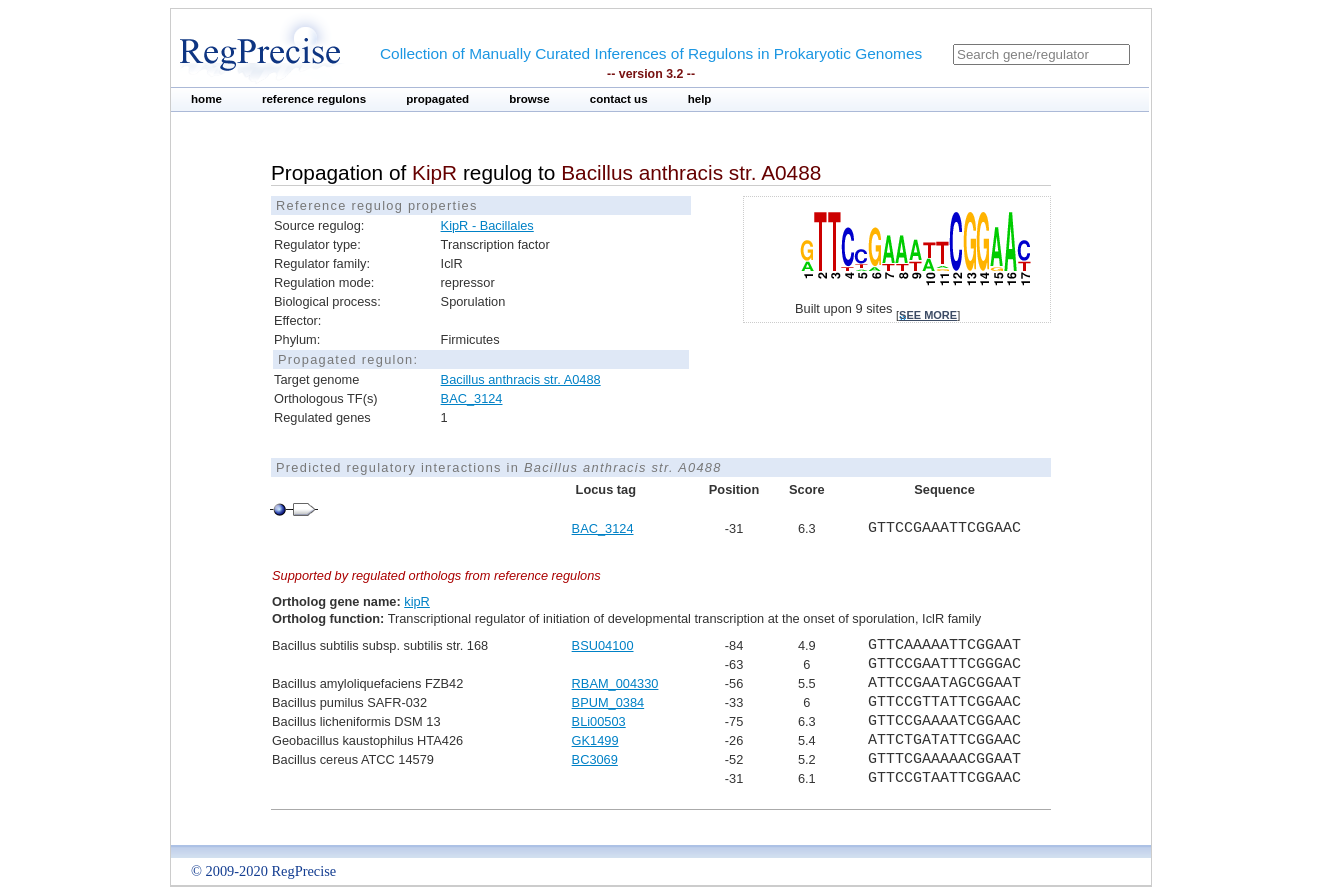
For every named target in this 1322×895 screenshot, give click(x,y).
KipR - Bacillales (487, 225)
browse (529, 99)
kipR (417, 601)
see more (928, 315)
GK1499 (595, 740)
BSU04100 (603, 645)
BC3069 (595, 759)
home (206, 99)
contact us (619, 99)
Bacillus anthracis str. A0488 (521, 379)
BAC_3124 (472, 398)
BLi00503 (599, 721)
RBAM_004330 (615, 683)
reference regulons (314, 99)
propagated (437, 99)
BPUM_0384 (608, 702)
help (700, 99)
